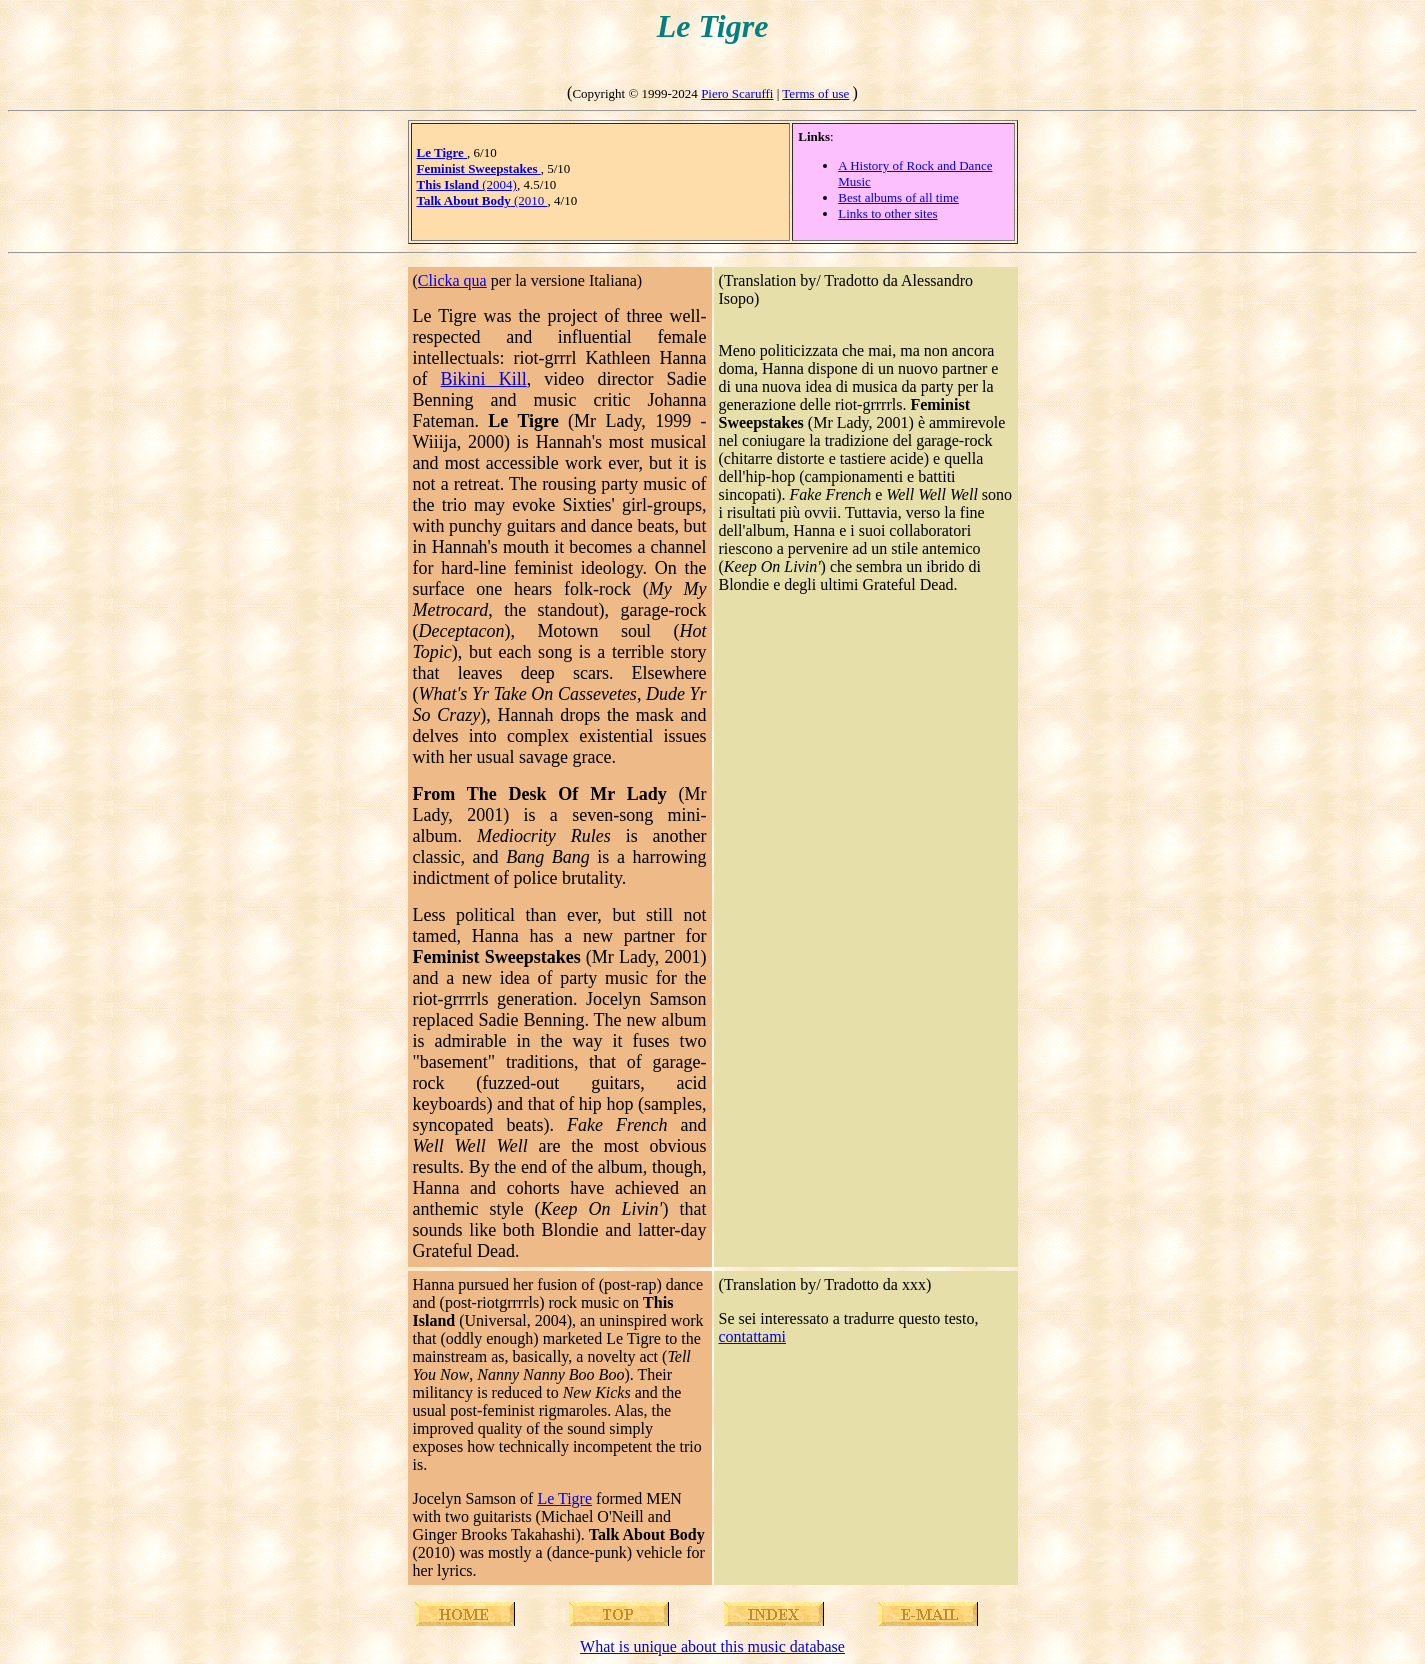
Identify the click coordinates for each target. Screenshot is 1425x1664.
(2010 (482, 200)
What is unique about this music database (712, 1646)
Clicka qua (452, 280)
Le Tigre (564, 1498)
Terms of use (815, 93)
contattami (753, 1336)
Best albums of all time (898, 197)
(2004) (467, 184)
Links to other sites (887, 213)
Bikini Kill (484, 379)
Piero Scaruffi (737, 93)
